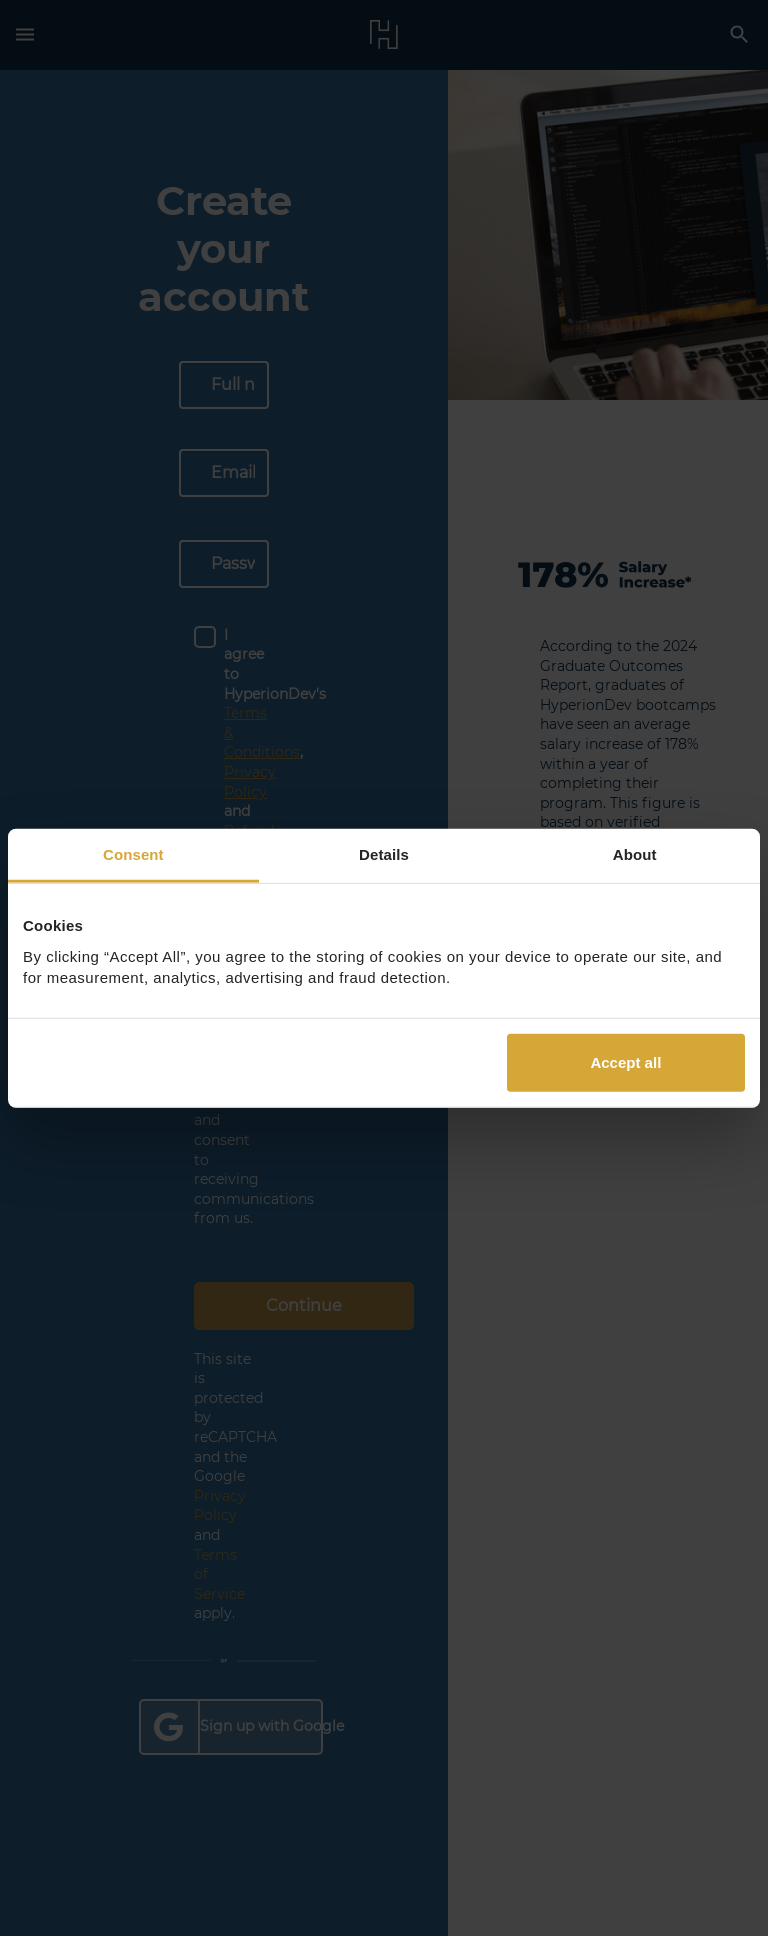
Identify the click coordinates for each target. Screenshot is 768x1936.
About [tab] (635, 854)
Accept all (625, 1061)
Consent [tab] (133, 854)
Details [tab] (384, 854)
